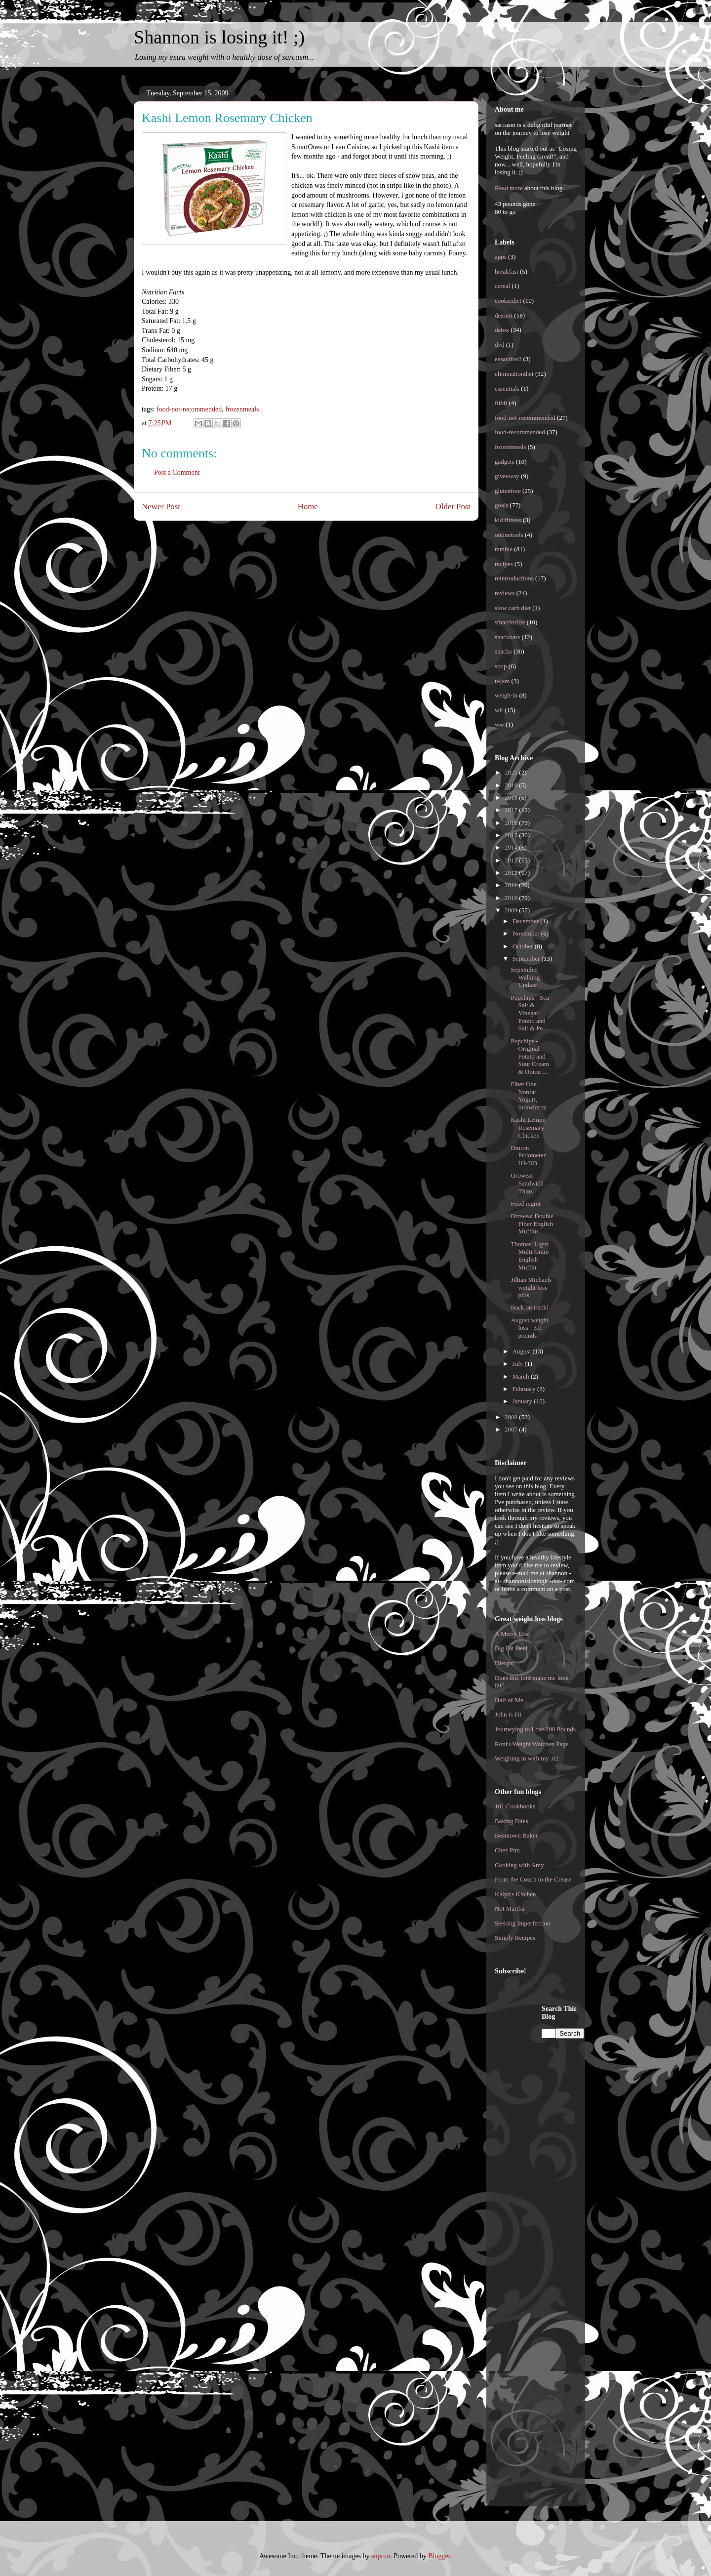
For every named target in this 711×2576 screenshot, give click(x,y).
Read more (509, 188)
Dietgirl (504, 1663)
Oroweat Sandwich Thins (527, 1183)
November (527, 933)
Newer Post (161, 506)
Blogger (439, 2556)
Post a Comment (177, 472)
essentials (507, 388)
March (522, 1376)
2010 (512, 897)
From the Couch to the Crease (533, 1879)
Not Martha (509, 1908)
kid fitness (508, 520)
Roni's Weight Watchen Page (532, 1744)
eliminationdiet (514, 373)
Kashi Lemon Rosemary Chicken (528, 1127)
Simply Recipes (515, 1937)
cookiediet (508, 300)
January (523, 1401)
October (524, 946)
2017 (512, 810)
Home (308, 506)
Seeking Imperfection (522, 1923)
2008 (512, 1417)
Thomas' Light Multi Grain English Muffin (530, 1255)
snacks (503, 651)
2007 (512, 1429)
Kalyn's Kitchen (515, 1894)
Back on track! (530, 1307)
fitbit (501, 403)
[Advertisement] (534, 2152)
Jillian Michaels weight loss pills (531, 1287)
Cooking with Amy (519, 1865)
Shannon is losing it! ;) (219, 37)
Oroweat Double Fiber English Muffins (532, 1223)
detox (502, 329)
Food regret (525, 1203)
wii (499, 710)
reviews (504, 593)
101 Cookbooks (515, 1806)
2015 (512, 835)
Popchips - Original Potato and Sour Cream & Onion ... (530, 1056)
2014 (512, 847)
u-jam (502, 681)
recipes (504, 564)
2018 (512, 797)
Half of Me (509, 1700)
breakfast (506, 271)
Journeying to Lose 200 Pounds (535, 1729)
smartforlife (510, 622)
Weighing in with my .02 (526, 1758)
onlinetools (509, 534)
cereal (502, 285)
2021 (512, 772)
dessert (504, 315)
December (527, 921)
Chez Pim (507, 1850)
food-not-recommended (189, 409)
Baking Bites (511, 1821)
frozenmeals (242, 409)
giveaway (507, 476)
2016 (512, 822)
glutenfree (508, 490)
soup (501, 666)
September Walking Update (525, 977)
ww (499, 724)
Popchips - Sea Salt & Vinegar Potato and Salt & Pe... (530, 1013)
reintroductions (514, 578)
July (519, 1363)
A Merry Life (512, 1633)
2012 (512, 872)
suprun (380, 2556)
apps (501, 256)
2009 (512, 910)
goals (501, 505)
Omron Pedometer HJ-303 (528, 1155)
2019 (512, 785)
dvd (500, 344)
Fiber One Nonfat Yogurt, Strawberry (529, 1095)
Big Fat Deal (511, 1648)
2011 (512, 885)
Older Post (453, 506)
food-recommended (520, 432)
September (527, 958)
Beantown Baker (516, 1835)
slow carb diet (513, 608)
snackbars (507, 637)
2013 (512, 860)
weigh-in (506, 695)
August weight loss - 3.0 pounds (529, 1327)
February (525, 1388)
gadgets (504, 461)
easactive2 (508, 359)
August (523, 1351)
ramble (504, 549)
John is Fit (508, 1714)
